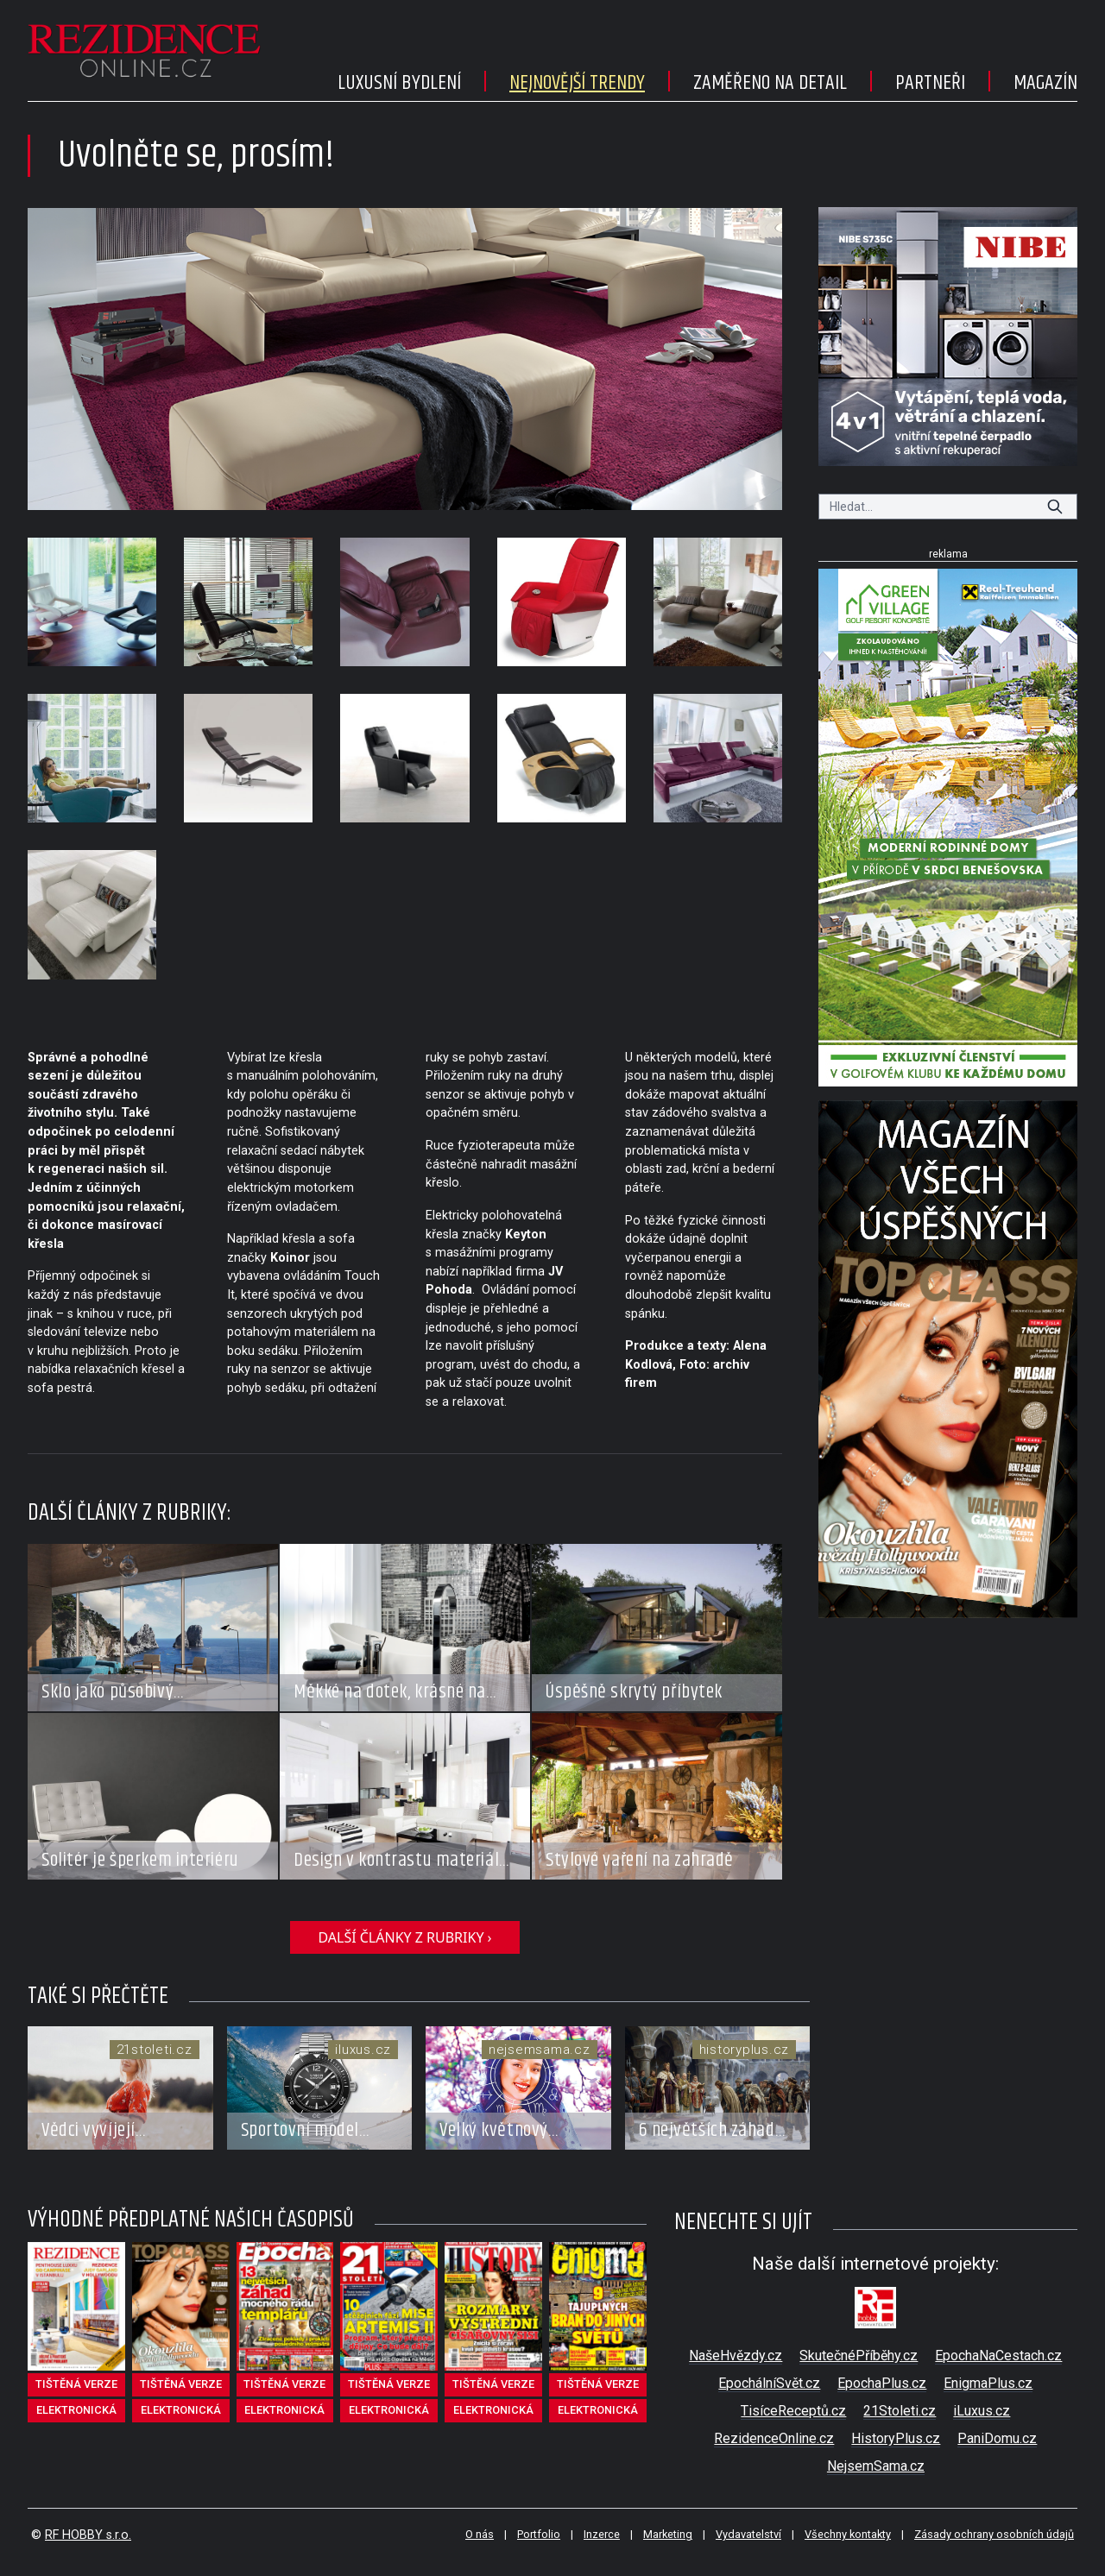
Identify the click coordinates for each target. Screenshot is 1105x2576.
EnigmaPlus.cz (988, 2383)
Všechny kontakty (848, 2534)
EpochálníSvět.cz (769, 2383)
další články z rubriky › (404, 1937)
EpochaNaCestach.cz (998, 2355)
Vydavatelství (748, 2534)
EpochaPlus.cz (881, 2383)
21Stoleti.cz (899, 2411)
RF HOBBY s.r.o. (88, 2535)
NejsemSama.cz (876, 2466)
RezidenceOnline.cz (774, 2438)
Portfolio (538, 2534)
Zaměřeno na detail (770, 82)
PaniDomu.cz (997, 2438)
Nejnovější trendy (577, 82)
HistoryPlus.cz (895, 2438)
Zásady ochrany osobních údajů (994, 2534)
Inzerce (602, 2534)
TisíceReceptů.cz (793, 2411)
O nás (479, 2534)
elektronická (76, 2409)
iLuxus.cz (981, 2411)
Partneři (930, 82)
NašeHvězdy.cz (735, 2355)
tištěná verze (76, 2384)
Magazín (1045, 82)
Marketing (667, 2534)
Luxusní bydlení (399, 82)
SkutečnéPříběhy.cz (858, 2355)
